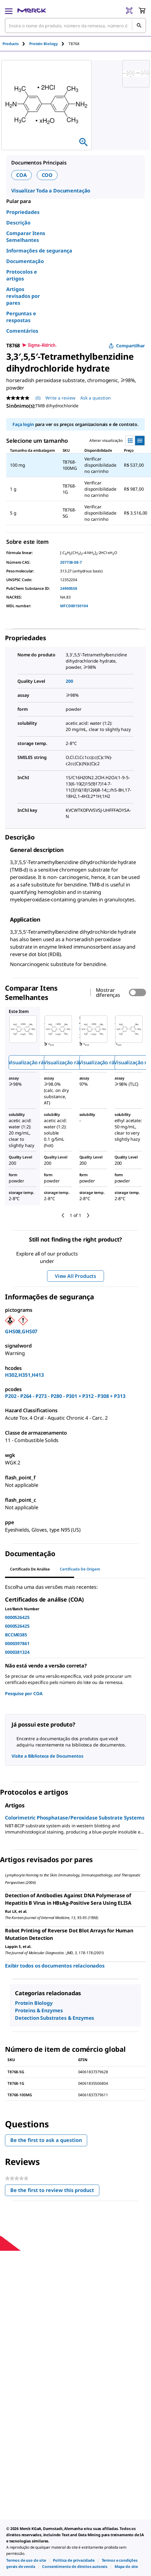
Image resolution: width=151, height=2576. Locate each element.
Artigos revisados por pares (23, 296)
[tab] (15, 43)
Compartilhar (127, 346)
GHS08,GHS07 (21, 1331)
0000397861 (17, 1643)
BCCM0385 (16, 1635)
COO (47, 175)
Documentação (25, 261)
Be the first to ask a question (46, 2140)
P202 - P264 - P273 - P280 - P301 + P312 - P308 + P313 (65, 1396)
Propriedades (23, 212)
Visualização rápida (31, 1062)
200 (69, 681)
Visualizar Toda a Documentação (50, 190)
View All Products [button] (75, 1276)
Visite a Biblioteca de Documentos (47, 1756)
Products (10, 43)
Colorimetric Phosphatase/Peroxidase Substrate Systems (74, 1817)
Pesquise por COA (23, 1693)
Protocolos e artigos (21, 275)
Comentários (22, 330)
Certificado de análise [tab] (30, 1569)
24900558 (68, 588)
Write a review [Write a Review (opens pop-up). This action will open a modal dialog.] (60, 398)
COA (21, 175)
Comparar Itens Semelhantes (25, 236)
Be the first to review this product (54, 2191)
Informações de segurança (39, 250)
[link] (26, 2560)
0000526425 (17, 1617)
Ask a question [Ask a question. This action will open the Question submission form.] (95, 398)
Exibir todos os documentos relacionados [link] (55, 1965)
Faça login (23, 424)
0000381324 (17, 1652)
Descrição (18, 222)
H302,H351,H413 (24, 1374)
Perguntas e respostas (21, 317)
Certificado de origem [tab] (80, 1569)
